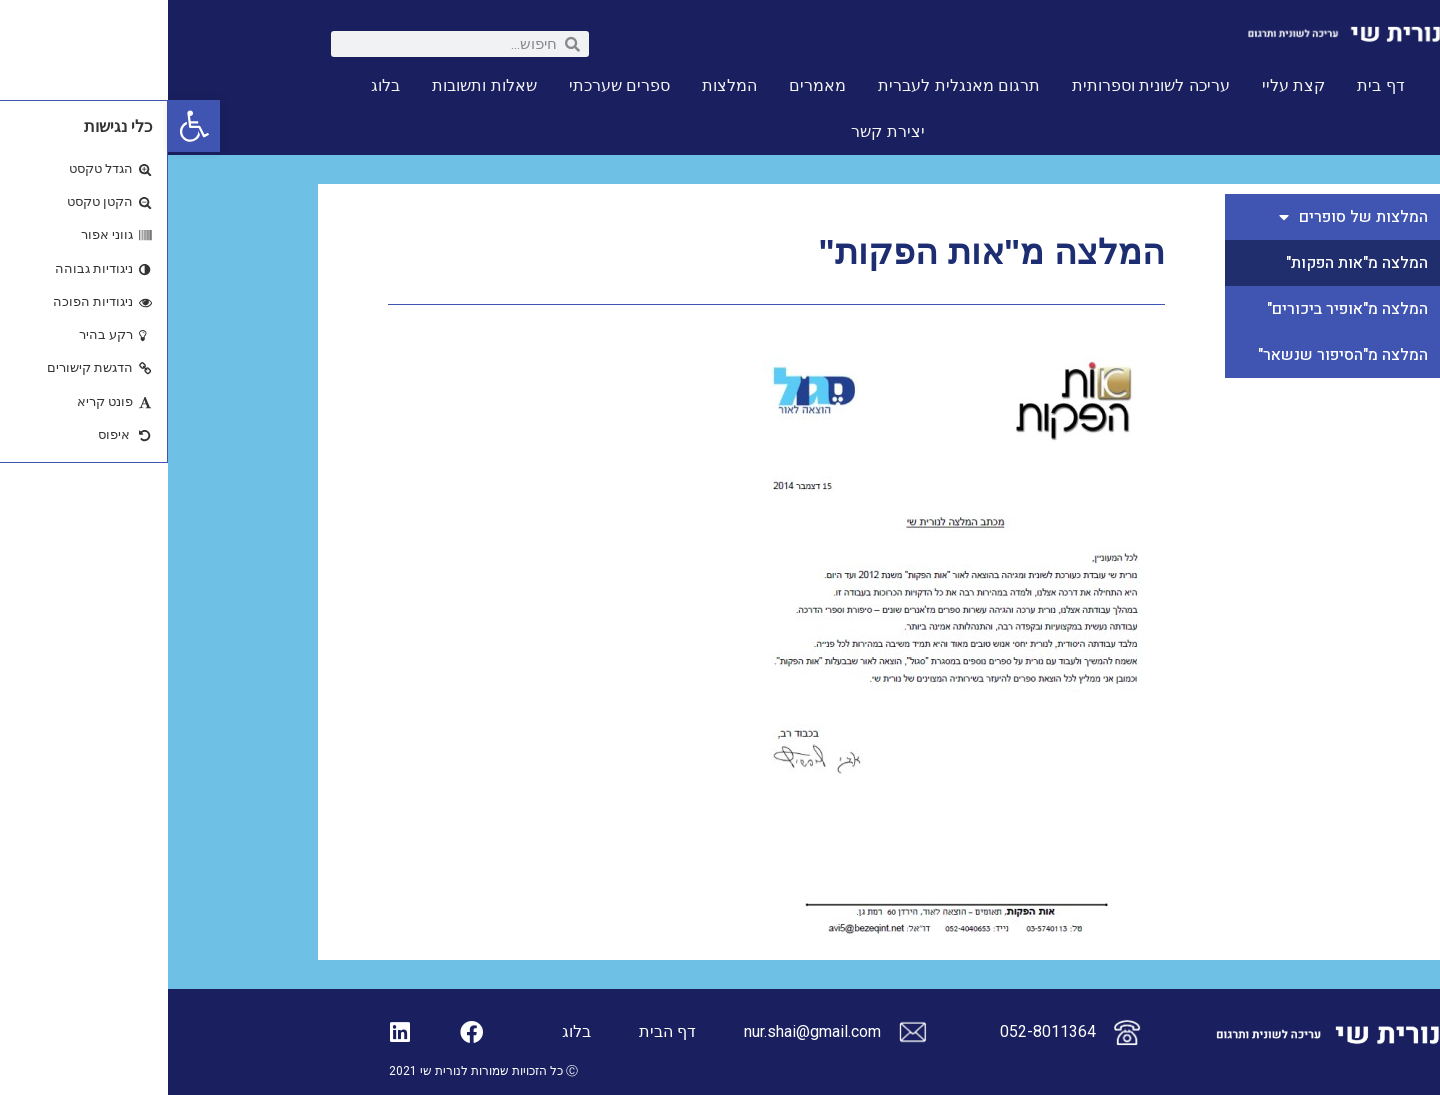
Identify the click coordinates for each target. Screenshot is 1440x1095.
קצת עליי (1125, 85)
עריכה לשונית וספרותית (983, 85)
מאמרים (649, 85)
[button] (26, 126)
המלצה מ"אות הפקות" (1189, 263)
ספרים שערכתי (451, 85)
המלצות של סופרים (1185, 217)
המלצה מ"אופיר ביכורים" (1179, 309)
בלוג (217, 85)
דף (518, 1031)
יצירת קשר (719, 131)
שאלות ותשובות (316, 85)
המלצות (561, 85)
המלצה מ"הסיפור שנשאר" (1175, 355)
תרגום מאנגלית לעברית (791, 85)
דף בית (1212, 85)
